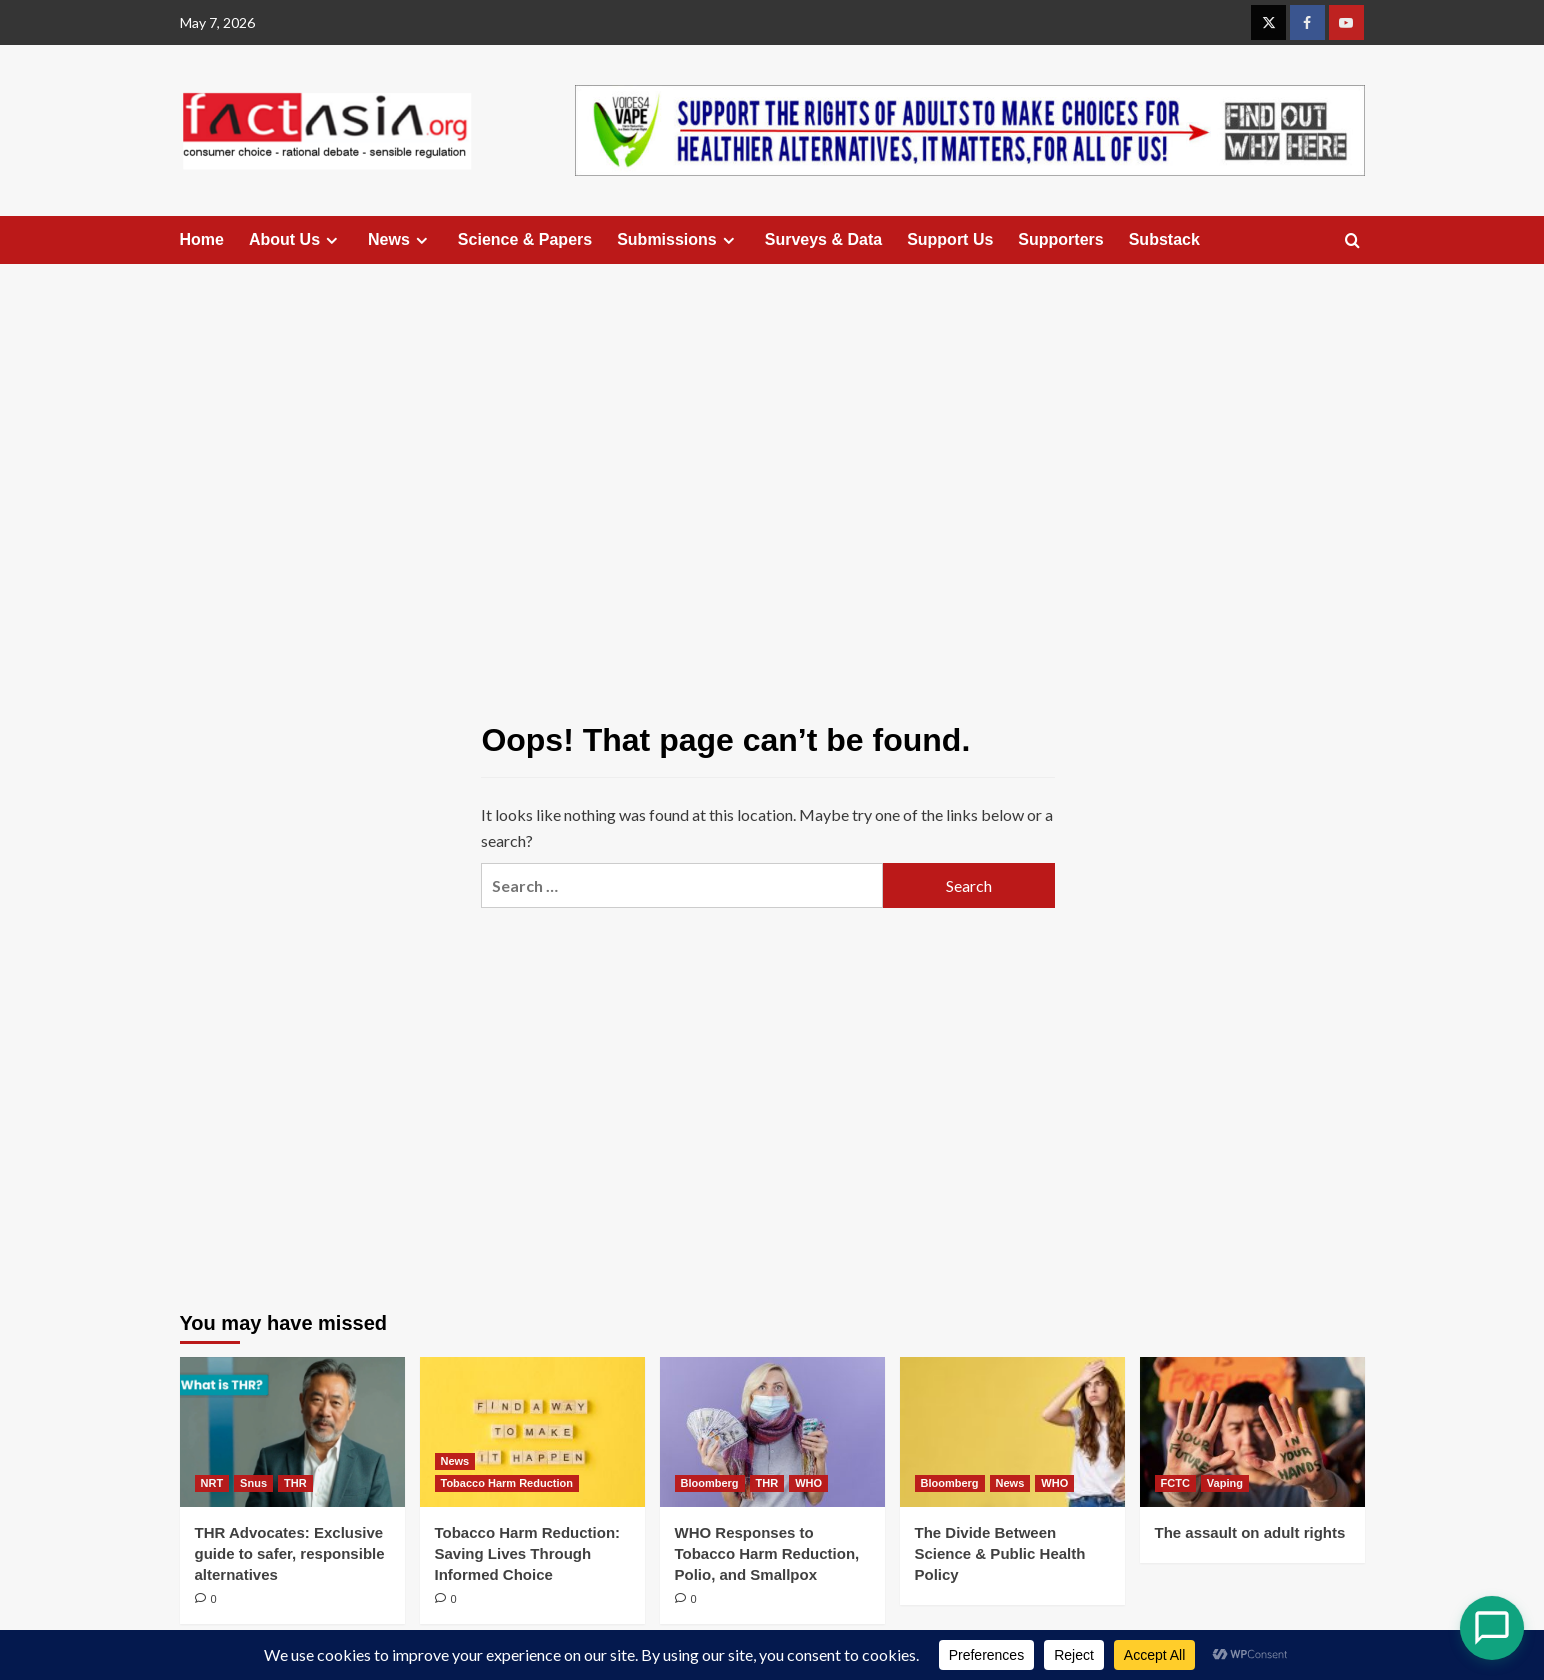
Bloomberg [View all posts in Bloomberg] (710, 1483)
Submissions (678, 240)
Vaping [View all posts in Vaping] (1225, 1483)
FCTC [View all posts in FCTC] (1175, 1483)
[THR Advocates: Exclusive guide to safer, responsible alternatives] (292, 1432)
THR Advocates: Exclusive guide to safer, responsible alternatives (290, 1553)
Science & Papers (525, 239)
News (400, 240)
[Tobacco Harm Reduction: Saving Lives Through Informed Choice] (532, 1432)
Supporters (1060, 239)
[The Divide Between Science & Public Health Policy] (1012, 1432)
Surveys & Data (823, 239)
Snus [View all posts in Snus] (253, 1483)
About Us (296, 240)
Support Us (950, 239)
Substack (1164, 239)
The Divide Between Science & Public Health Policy (1000, 1553)
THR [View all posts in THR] (295, 1483)
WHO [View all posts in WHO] (808, 1483)
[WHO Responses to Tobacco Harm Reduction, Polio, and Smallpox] (772, 1432)
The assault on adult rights (1250, 1532)
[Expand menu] (331, 240)
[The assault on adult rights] (1252, 1432)
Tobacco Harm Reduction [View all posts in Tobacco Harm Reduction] (507, 1483)
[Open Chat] (1492, 1628)
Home (202, 239)
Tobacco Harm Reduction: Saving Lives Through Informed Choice (528, 1553)
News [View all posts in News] (455, 1461)
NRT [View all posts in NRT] (212, 1483)
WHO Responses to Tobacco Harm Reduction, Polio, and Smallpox (767, 1553)
